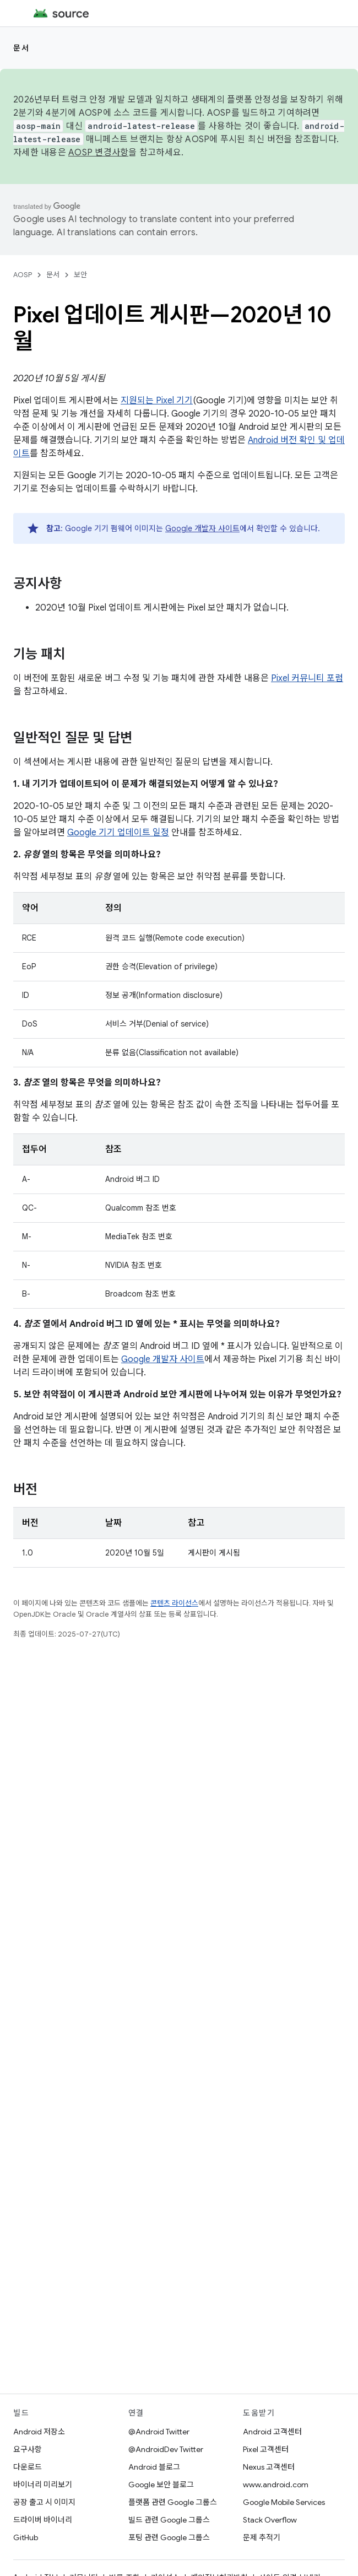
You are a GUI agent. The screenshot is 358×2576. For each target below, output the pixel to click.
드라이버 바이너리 (42, 2520)
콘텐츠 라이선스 (174, 1603)
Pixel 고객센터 (266, 2449)
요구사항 (27, 2449)
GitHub (25, 2537)
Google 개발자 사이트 (202, 528)
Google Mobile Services (284, 2502)
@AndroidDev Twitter (165, 2449)
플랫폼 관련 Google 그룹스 (172, 2502)
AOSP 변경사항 (98, 152)
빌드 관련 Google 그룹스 (169, 2520)
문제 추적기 (261, 2537)
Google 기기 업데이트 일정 (118, 832)
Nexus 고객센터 (269, 2467)
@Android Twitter (158, 2432)
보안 (80, 274)
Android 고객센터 (272, 2432)
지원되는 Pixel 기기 (157, 400)
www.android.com (275, 2484)
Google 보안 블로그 (161, 2484)
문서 (21, 48)
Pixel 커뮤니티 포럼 (307, 678)
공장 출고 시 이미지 (44, 2502)
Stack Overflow (270, 2520)
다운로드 (27, 2467)
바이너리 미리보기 (42, 2484)
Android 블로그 (154, 2467)
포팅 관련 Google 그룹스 (169, 2537)
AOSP (22, 274)
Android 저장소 (39, 2432)
